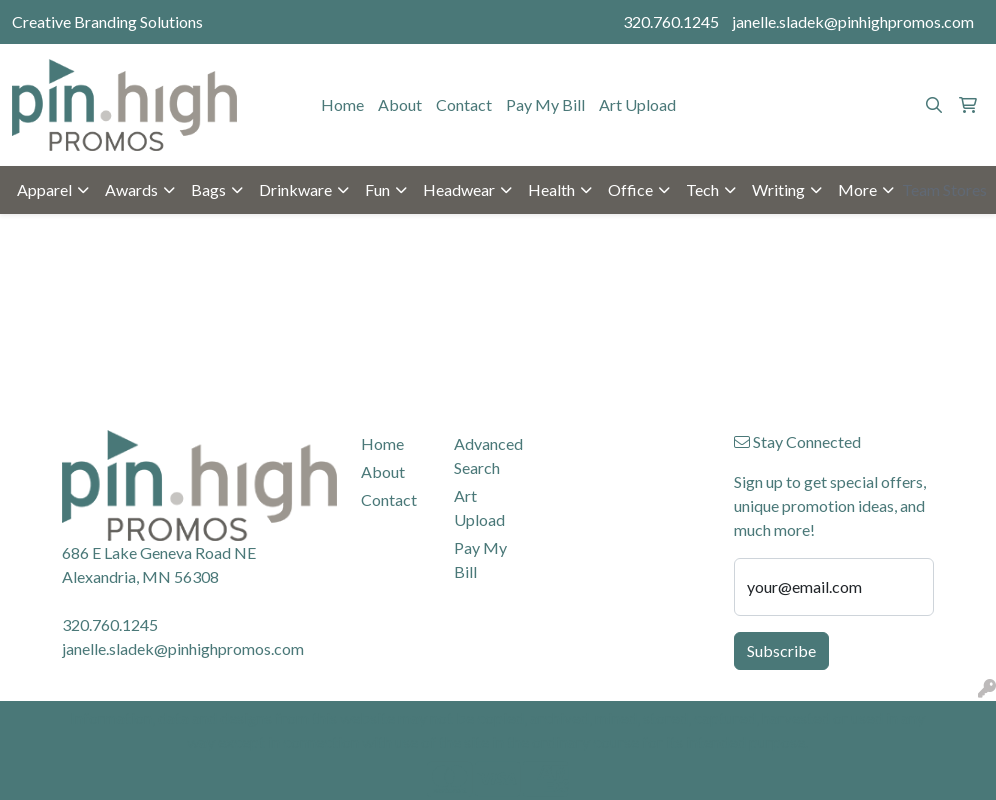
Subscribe (781, 650)
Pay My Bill (545, 104)
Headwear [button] (459, 189)
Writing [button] (778, 189)
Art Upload (637, 104)
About (400, 104)
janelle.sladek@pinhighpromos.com (853, 21)
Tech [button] (702, 189)
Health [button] (551, 189)
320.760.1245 (671, 21)
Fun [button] (377, 189)
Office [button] (630, 189)
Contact (464, 104)
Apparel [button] (44, 189)
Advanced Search (488, 455)
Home (342, 104)
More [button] (857, 189)
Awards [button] (131, 189)
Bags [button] (208, 189)
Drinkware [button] (295, 189)
